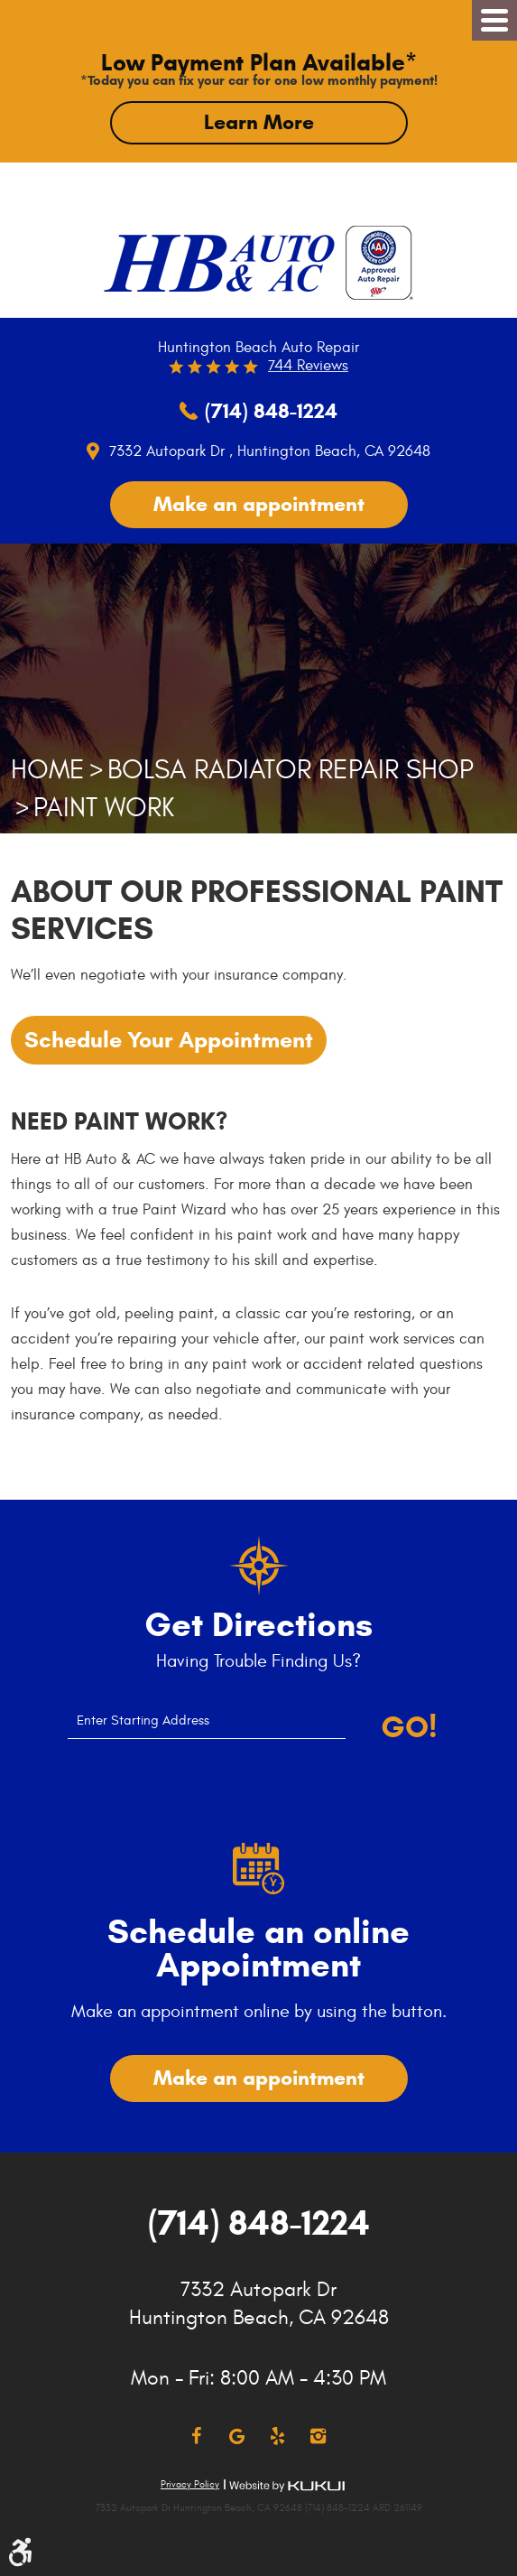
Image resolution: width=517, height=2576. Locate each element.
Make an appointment (259, 503)
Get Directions (258, 1625)
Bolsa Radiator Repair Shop (290, 770)
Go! (409, 1727)
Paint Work (103, 807)
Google (237, 2436)
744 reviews (308, 366)
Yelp (277, 2436)
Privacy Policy (190, 2484)
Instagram (318, 2436)
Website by (287, 2486)
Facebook (196, 2436)
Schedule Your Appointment (168, 1040)
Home (48, 770)
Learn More (259, 122)
